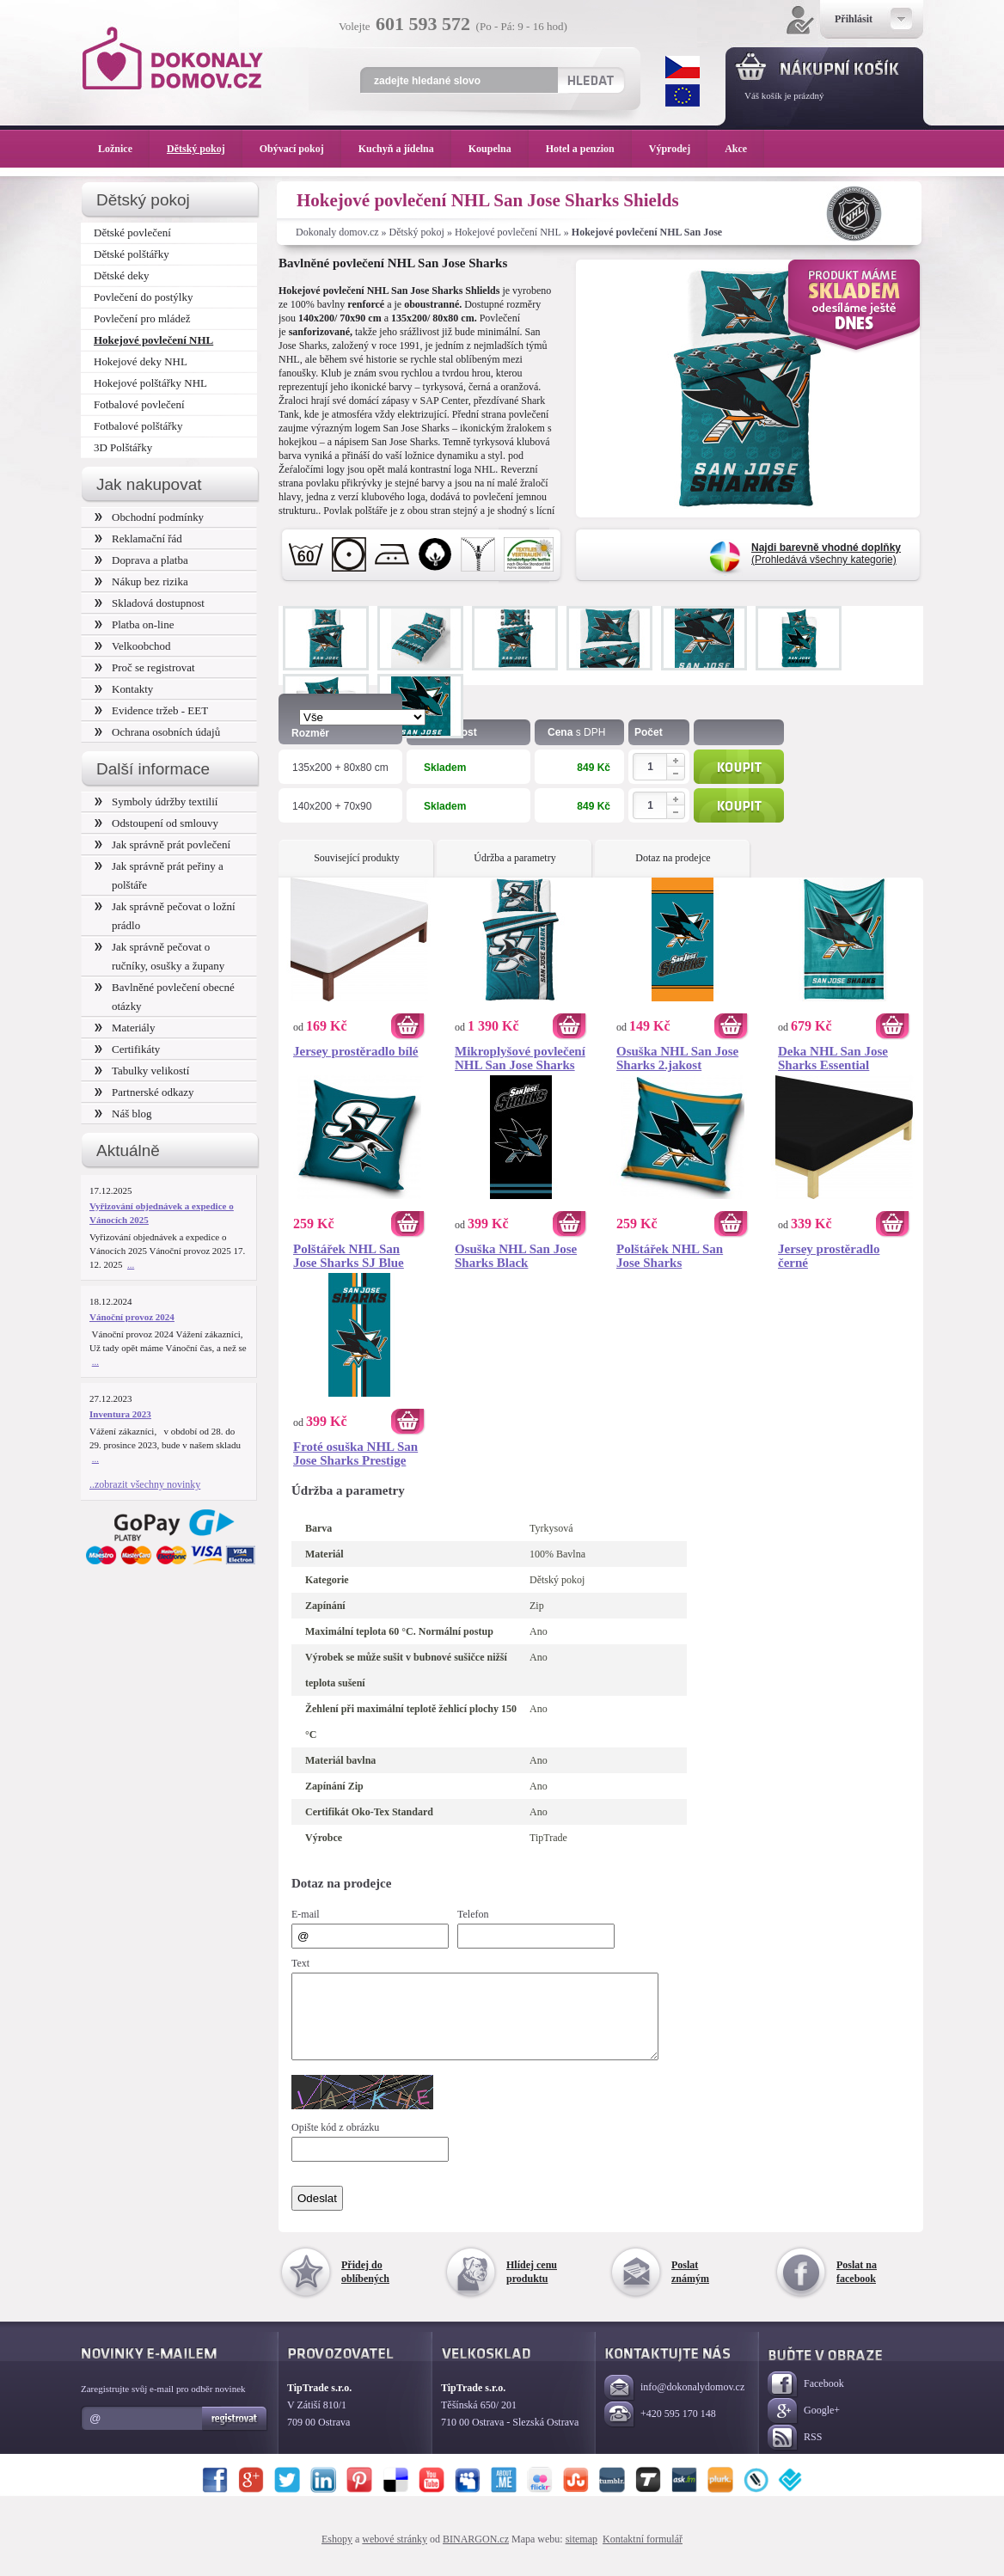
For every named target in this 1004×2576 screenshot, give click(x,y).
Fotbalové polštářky (138, 425)
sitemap (581, 2554)
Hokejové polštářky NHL (150, 382)
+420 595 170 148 (660, 2430)
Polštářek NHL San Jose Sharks (669, 1256)
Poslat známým (690, 2287)
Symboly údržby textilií (156, 801)
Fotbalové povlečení (139, 404)
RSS (795, 2453)
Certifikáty (127, 1049)
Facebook (806, 2400)
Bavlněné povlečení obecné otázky (165, 997)
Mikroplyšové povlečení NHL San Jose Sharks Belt (520, 1058)
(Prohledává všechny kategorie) (826, 554)
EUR (682, 95)
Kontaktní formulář (643, 2554)
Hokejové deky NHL (140, 361)
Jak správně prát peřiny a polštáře (159, 875)
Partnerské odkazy (144, 1092)
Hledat (590, 80)
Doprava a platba (141, 560)
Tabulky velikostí (142, 1070)
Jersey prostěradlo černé (828, 1256)
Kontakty (124, 688)
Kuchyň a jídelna (404, 149)
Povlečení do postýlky (143, 297)
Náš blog (123, 1113)
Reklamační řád (138, 538)
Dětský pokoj (416, 232)
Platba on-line (134, 624)
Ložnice (124, 149)
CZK (682, 67)
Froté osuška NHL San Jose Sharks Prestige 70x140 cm (355, 1453)
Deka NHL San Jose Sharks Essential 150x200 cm (833, 1058)
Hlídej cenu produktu (531, 2287)
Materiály (125, 1027)
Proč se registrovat (145, 667)
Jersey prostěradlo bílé (356, 1051)
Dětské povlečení (132, 232)
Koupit (739, 767)
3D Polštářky (123, 447)
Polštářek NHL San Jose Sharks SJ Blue (348, 1256)
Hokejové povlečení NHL (508, 232)
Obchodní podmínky (149, 517)
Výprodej (678, 149)
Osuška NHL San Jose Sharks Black (516, 1256)
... (130, 1264)
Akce (738, 149)
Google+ (804, 2427)
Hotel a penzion (589, 149)
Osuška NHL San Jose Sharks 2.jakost (677, 1058)
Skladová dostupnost (150, 603)
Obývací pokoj (300, 149)
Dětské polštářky (131, 254)
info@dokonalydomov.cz (674, 2403)
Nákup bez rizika (141, 581)
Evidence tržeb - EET (151, 710)
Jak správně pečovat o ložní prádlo (165, 916)
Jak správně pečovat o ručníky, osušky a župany (159, 956)
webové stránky (394, 2554)
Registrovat (235, 2434)
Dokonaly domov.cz (337, 232)
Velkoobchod (133, 645)
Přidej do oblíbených (365, 2287)
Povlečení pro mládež (142, 318)
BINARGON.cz (476, 2554)
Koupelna (498, 149)
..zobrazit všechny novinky (144, 1484)
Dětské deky (122, 275)
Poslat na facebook (856, 2287)
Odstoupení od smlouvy (156, 823)
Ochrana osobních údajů (157, 731)
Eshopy (336, 2554)
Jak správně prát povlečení (162, 844)
